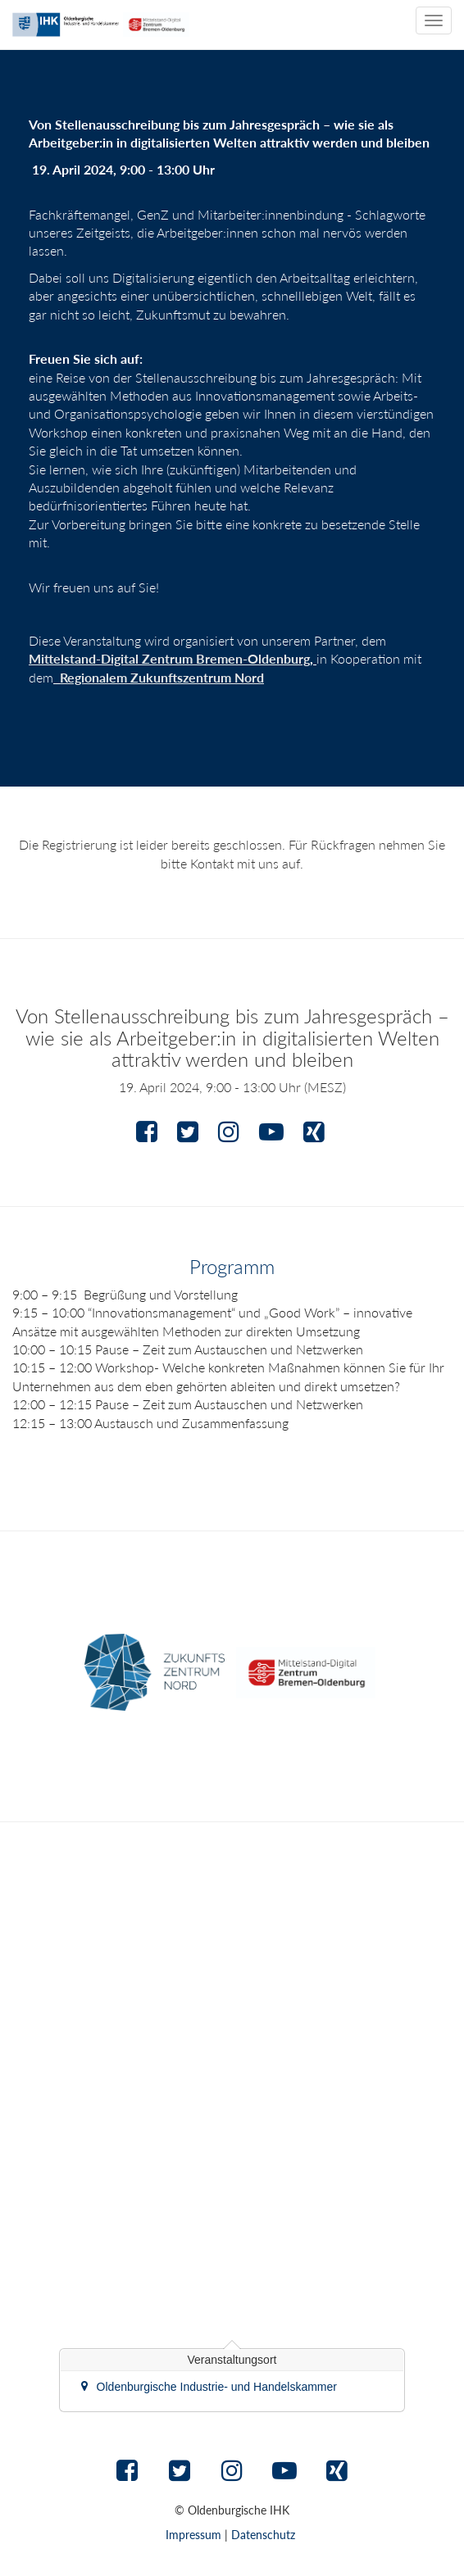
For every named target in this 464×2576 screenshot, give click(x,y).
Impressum (193, 2535)
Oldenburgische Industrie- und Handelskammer (217, 2386)
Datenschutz (263, 2535)
